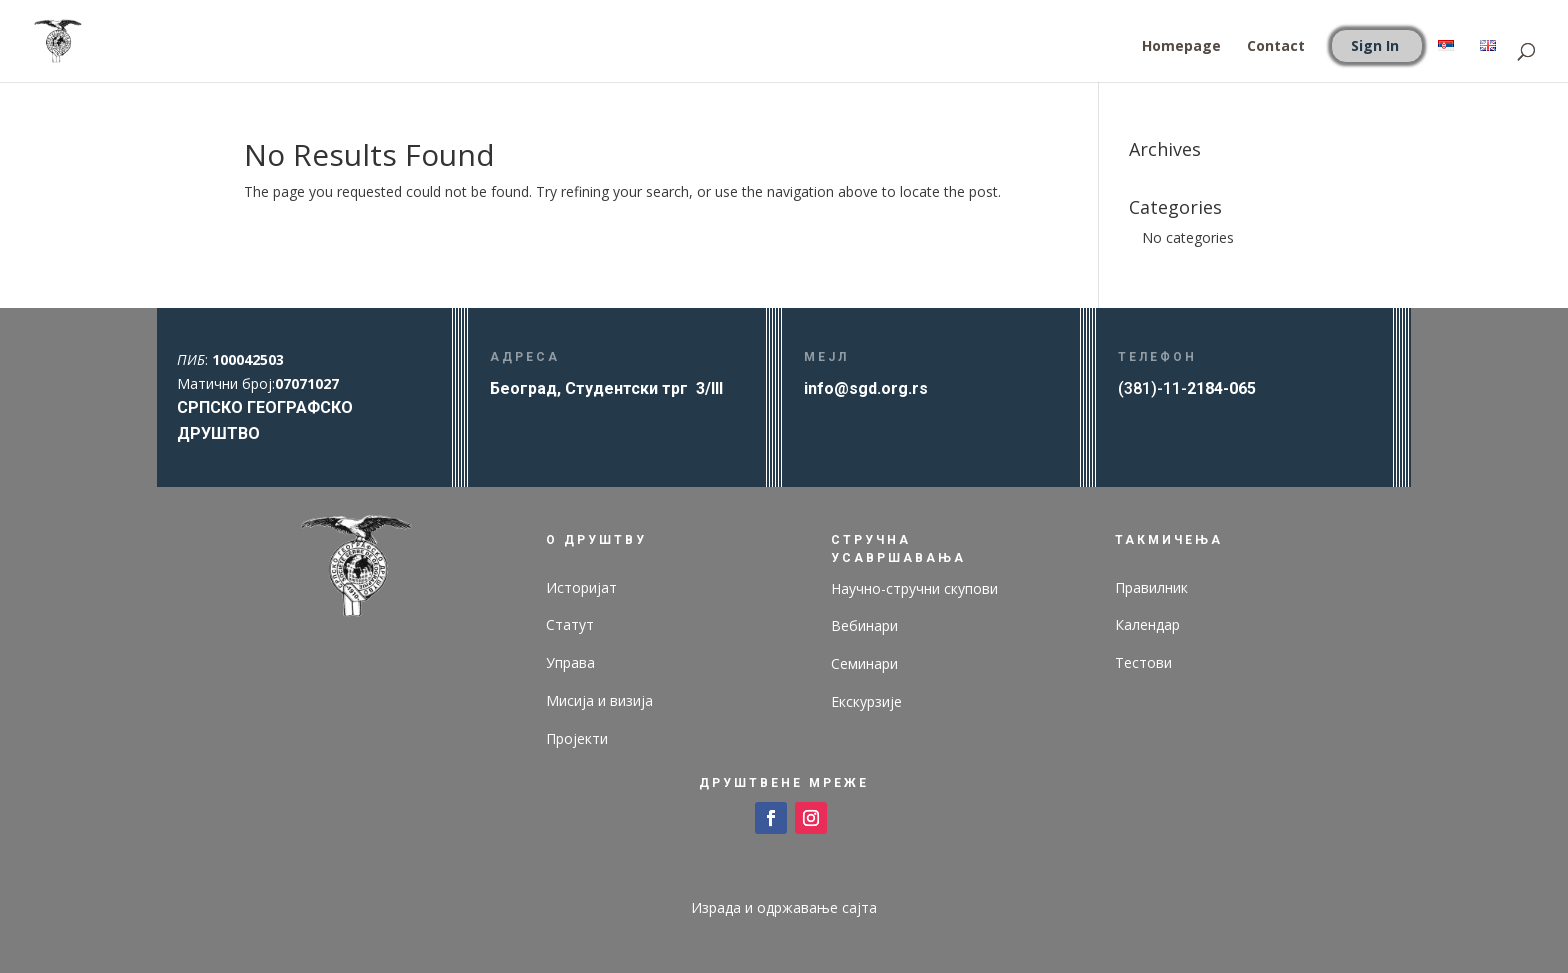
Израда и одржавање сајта (784, 907)
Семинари (864, 663)
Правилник (1151, 587)
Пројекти (577, 738)
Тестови (1143, 662)
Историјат (581, 587)
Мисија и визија (599, 700)
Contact (1276, 47)
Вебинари (864, 625)
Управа (570, 662)
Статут (570, 624)
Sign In (1375, 45)
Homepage (1181, 47)
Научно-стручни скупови (914, 588)
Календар (1147, 624)
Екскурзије (866, 701)
